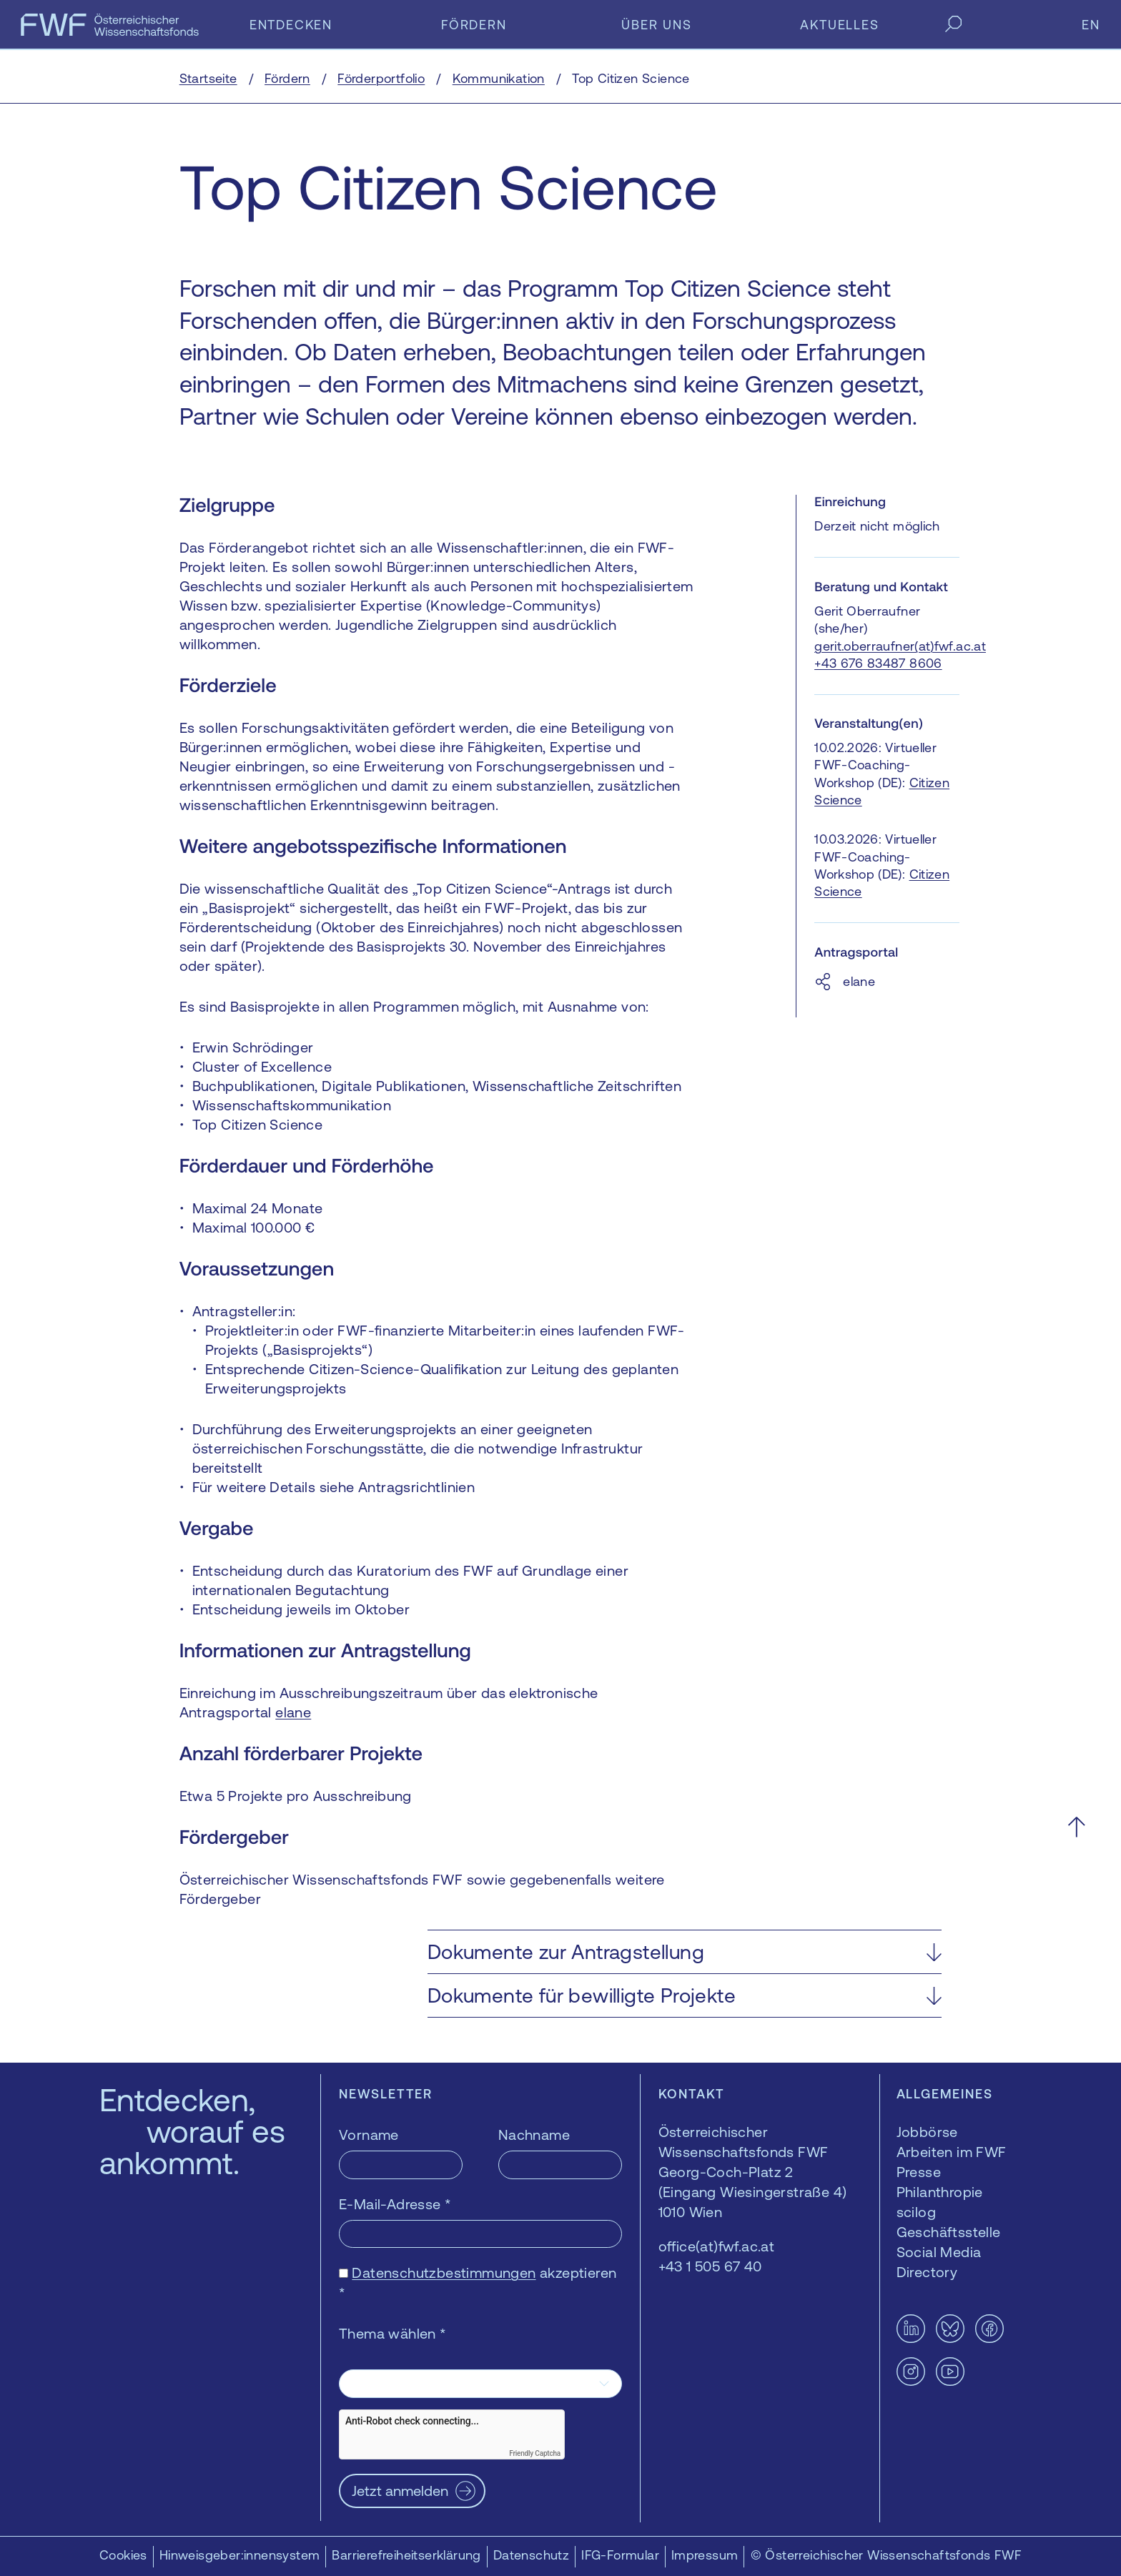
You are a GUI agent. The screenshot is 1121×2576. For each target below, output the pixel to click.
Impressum (705, 2554)
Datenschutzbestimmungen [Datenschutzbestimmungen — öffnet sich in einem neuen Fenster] (443, 2272)
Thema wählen (393, 2333)
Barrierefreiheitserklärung (406, 2554)
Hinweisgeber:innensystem (239, 2554)
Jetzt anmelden (400, 2490)
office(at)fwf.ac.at (716, 2246)
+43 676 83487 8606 (878, 663)
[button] (685, 1952)
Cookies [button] (123, 2554)
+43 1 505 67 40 (710, 2266)
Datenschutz (531, 2554)
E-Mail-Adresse (395, 2204)
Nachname (534, 2134)
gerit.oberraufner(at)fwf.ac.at (900, 645)
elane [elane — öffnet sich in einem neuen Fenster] (293, 1712)
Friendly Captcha (534, 2453)
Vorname (369, 2134)
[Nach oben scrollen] (1076, 1826)
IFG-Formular (620, 2554)
